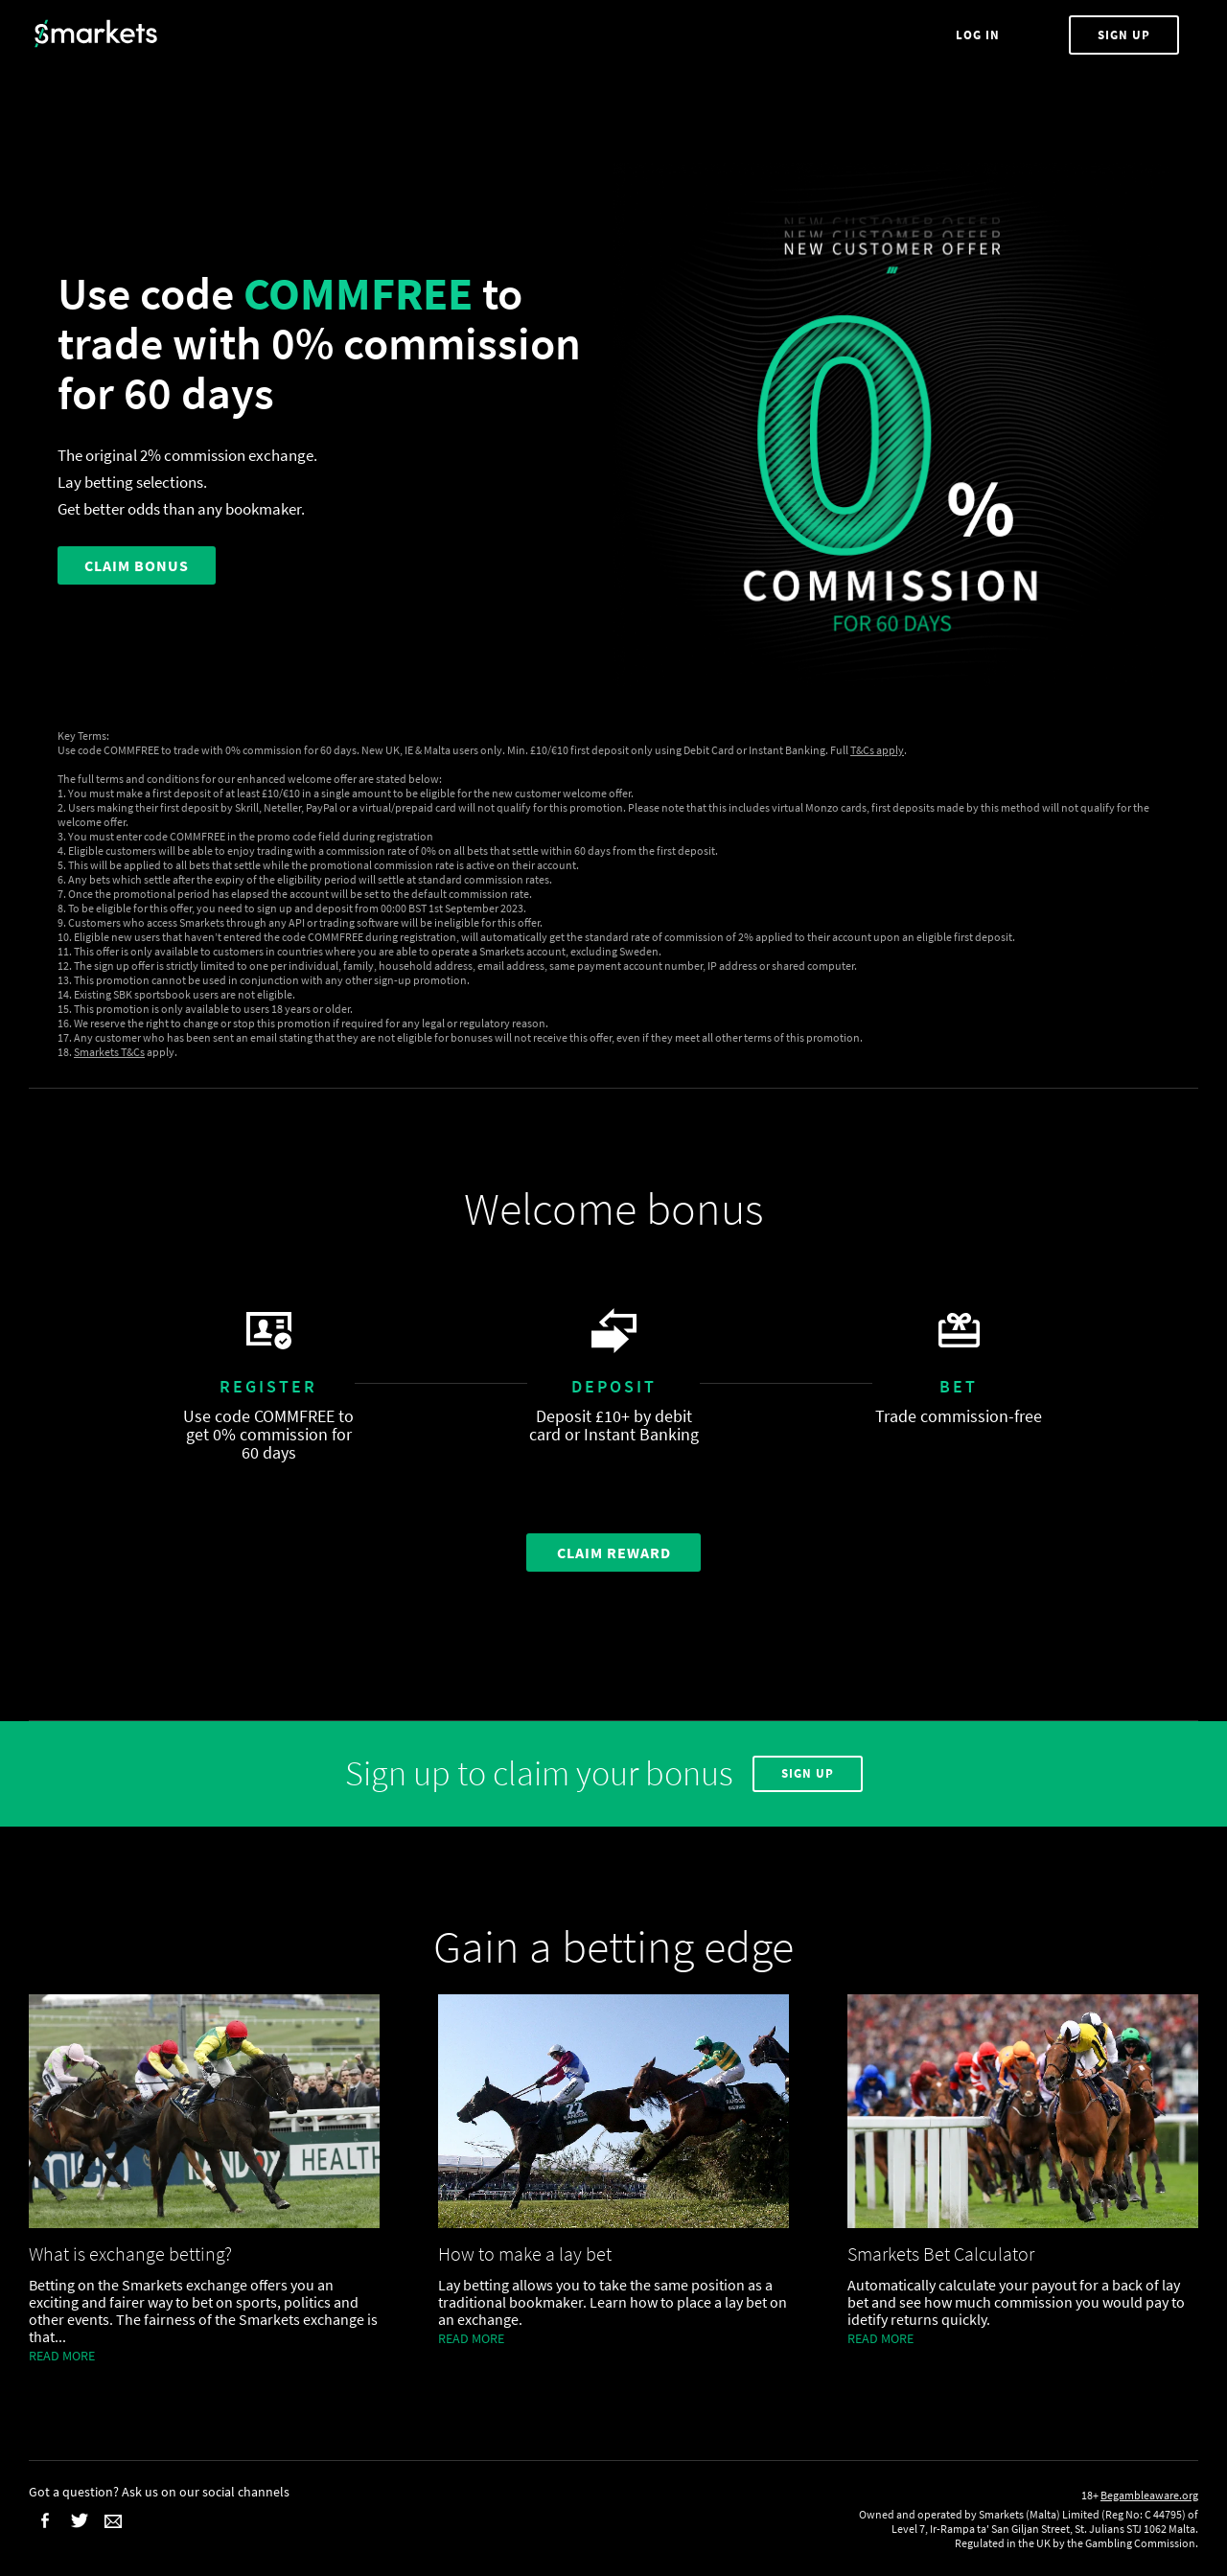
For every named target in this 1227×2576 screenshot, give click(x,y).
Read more (62, 2355)
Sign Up (1124, 35)
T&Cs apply (877, 750)
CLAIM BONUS (136, 565)
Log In (980, 35)
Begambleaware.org (1149, 2495)
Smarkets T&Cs (109, 1052)
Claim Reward (614, 1552)
